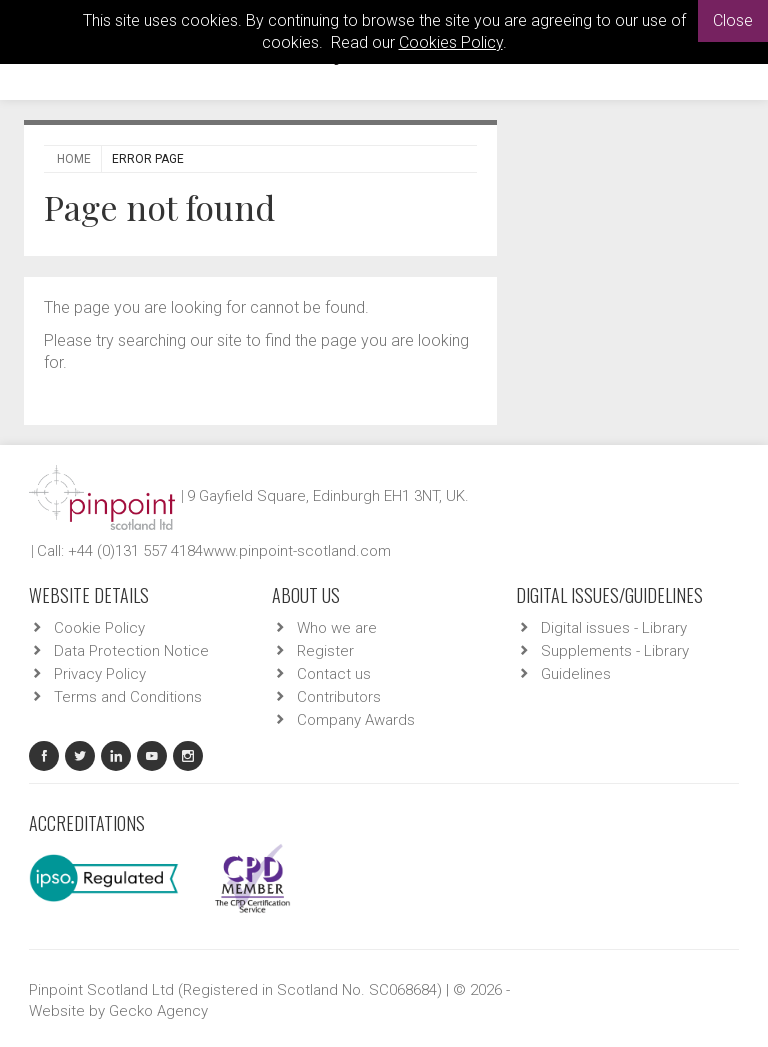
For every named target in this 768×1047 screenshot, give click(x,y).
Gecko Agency (158, 1011)
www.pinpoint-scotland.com (297, 551)
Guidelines (576, 674)
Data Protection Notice (131, 651)
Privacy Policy (100, 674)
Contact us (334, 674)
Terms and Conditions (128, 697)
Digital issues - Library (614, 628)
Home (74, 159)
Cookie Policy (99, 628)
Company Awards (356, 720)
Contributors (339, 697)
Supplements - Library (615, 651)
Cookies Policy (451, 42)
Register (325, 651)
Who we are (337, 628)
